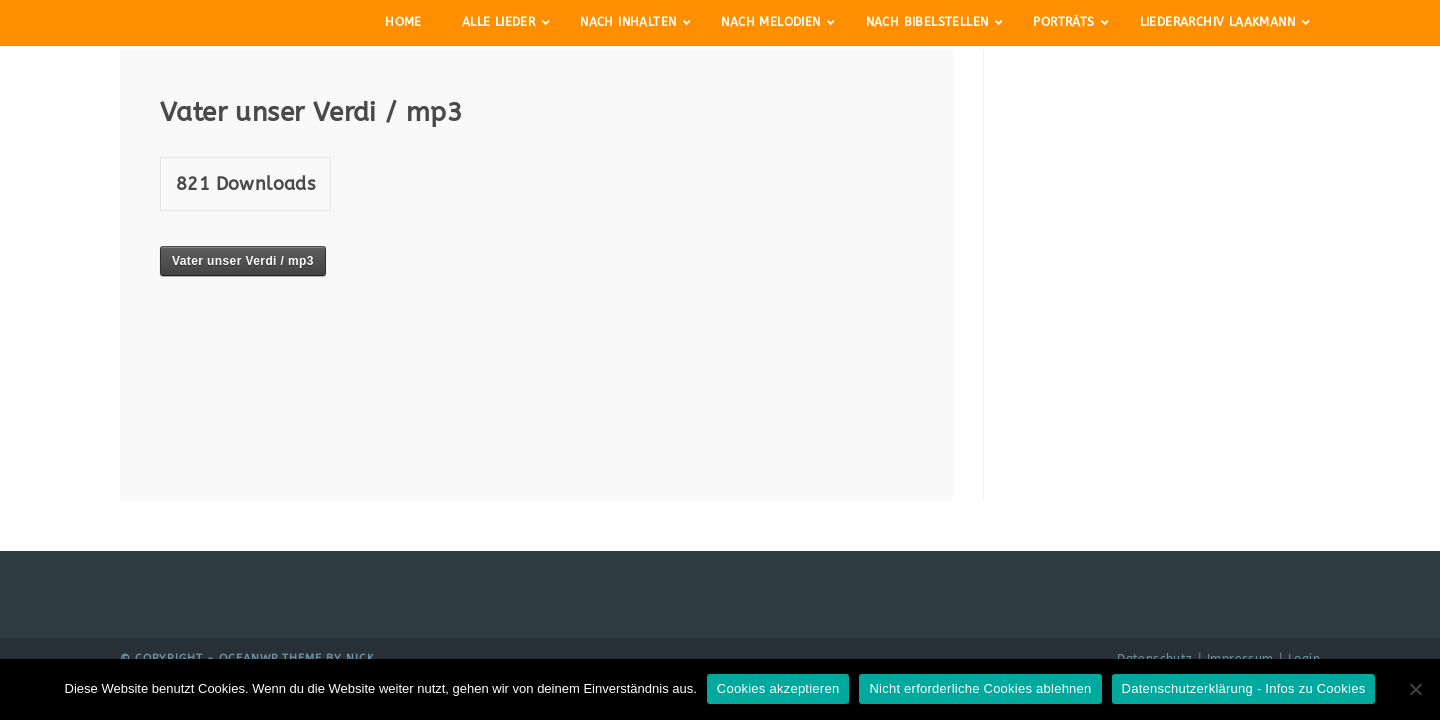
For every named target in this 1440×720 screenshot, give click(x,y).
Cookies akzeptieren (778, 688)
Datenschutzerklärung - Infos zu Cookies (1244, 688)
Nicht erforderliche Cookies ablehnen (980, 688)
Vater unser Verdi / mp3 (243, 261)
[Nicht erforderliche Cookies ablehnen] (1415, 689)
